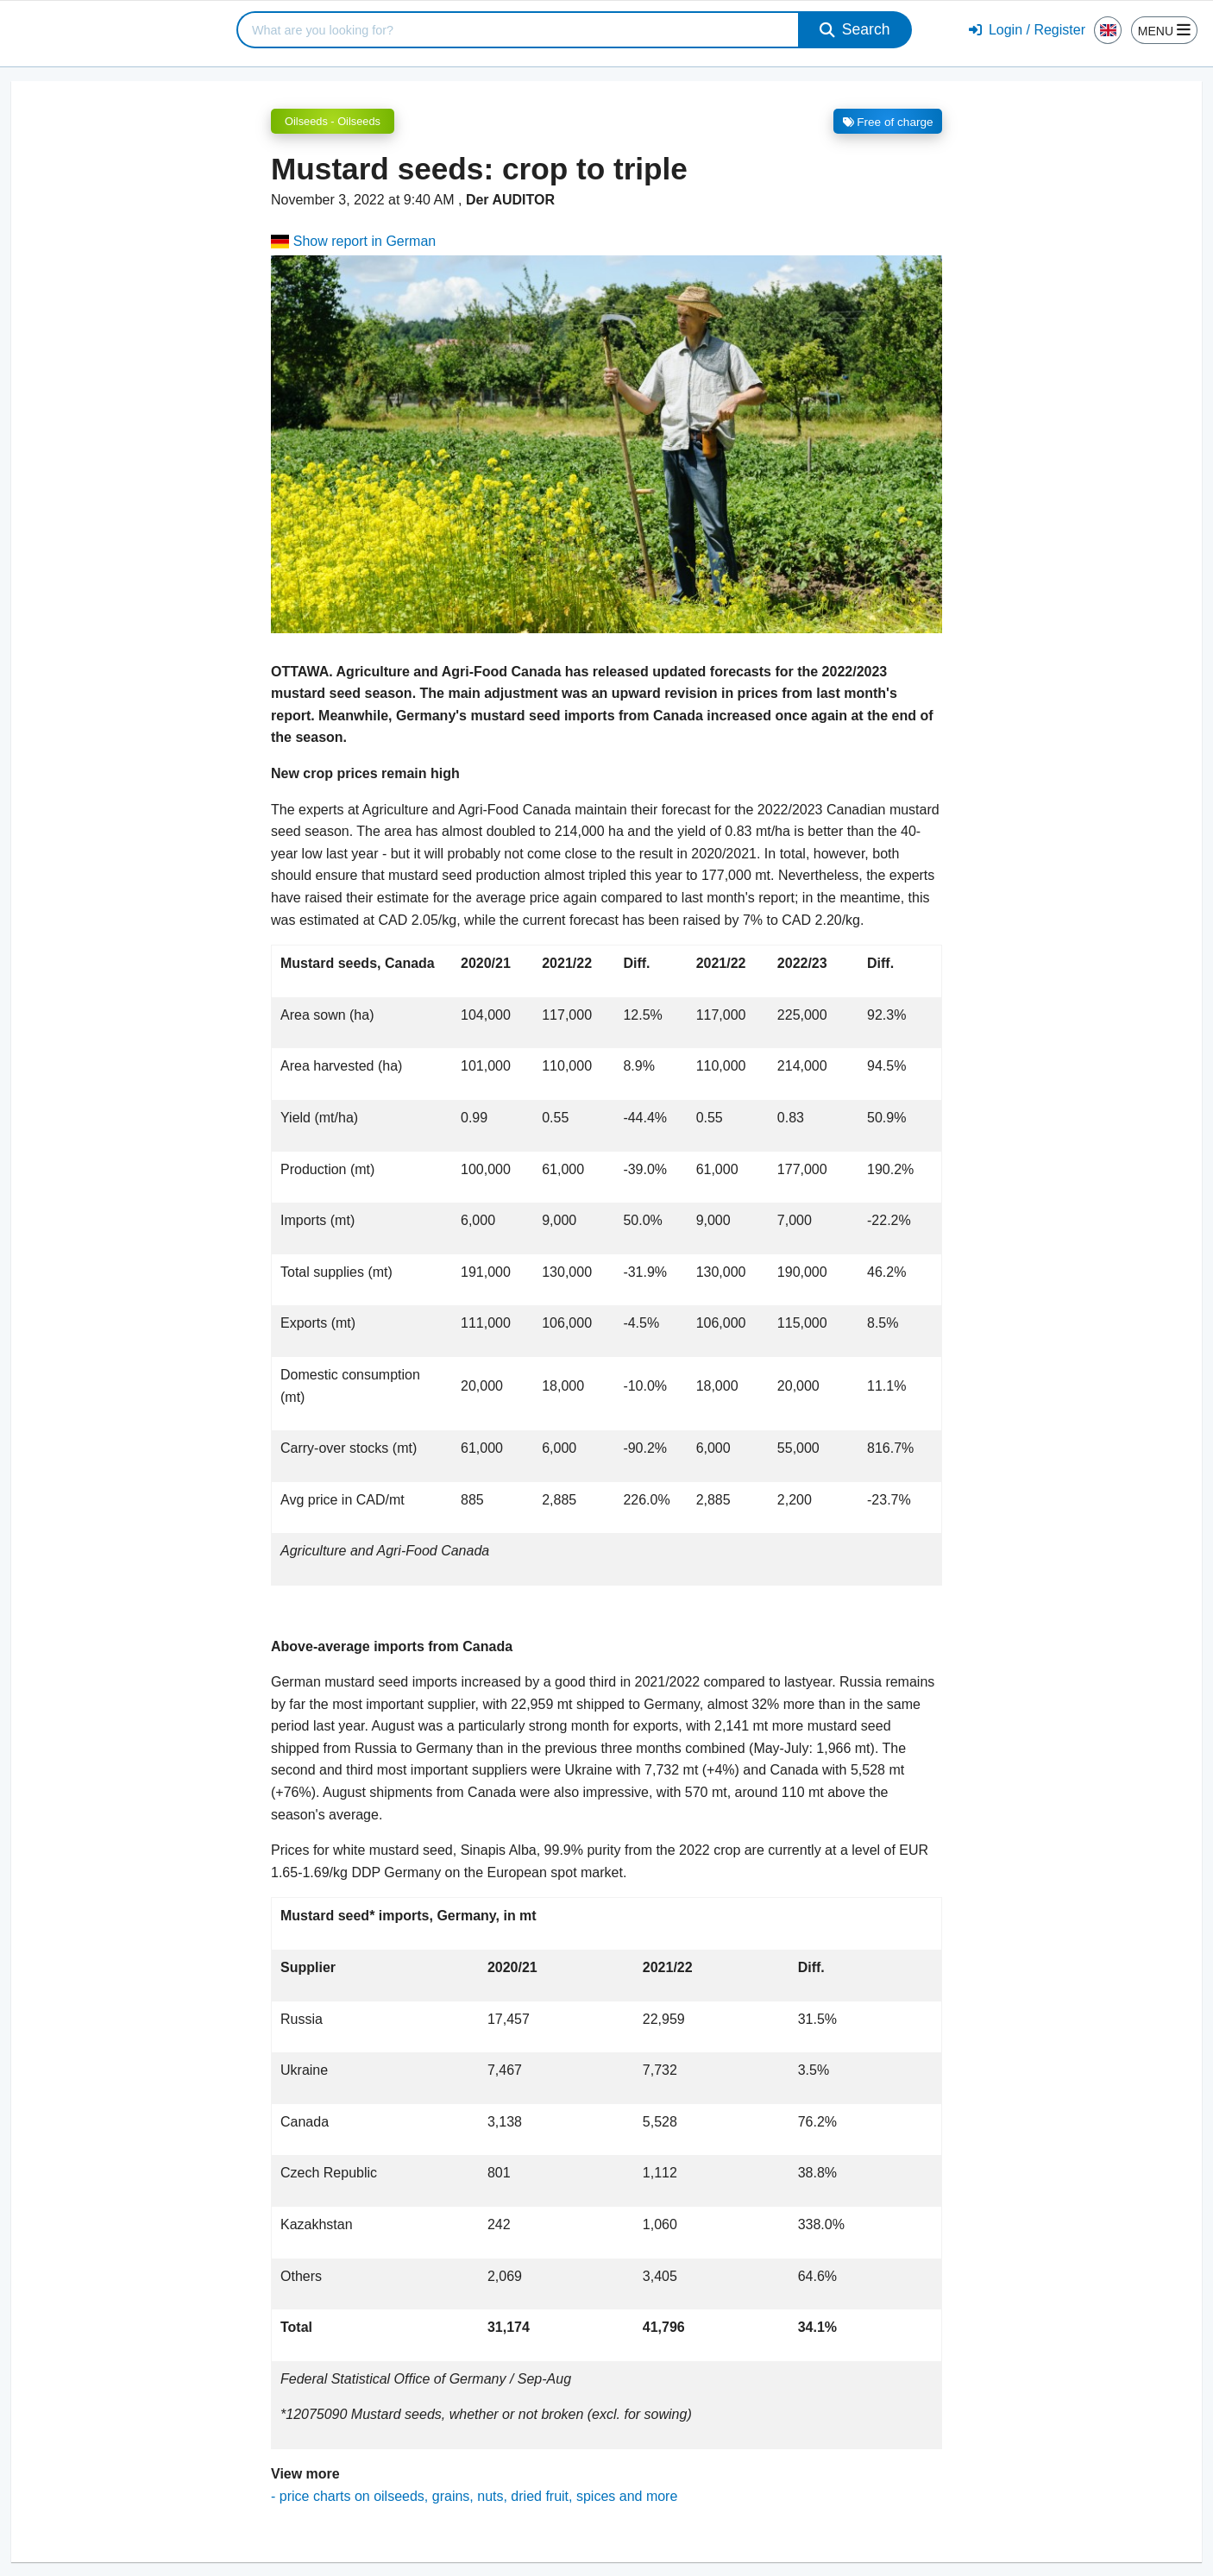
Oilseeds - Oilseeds (332, 121)
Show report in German (353, 241)
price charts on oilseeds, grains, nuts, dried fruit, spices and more (479, 2496)
